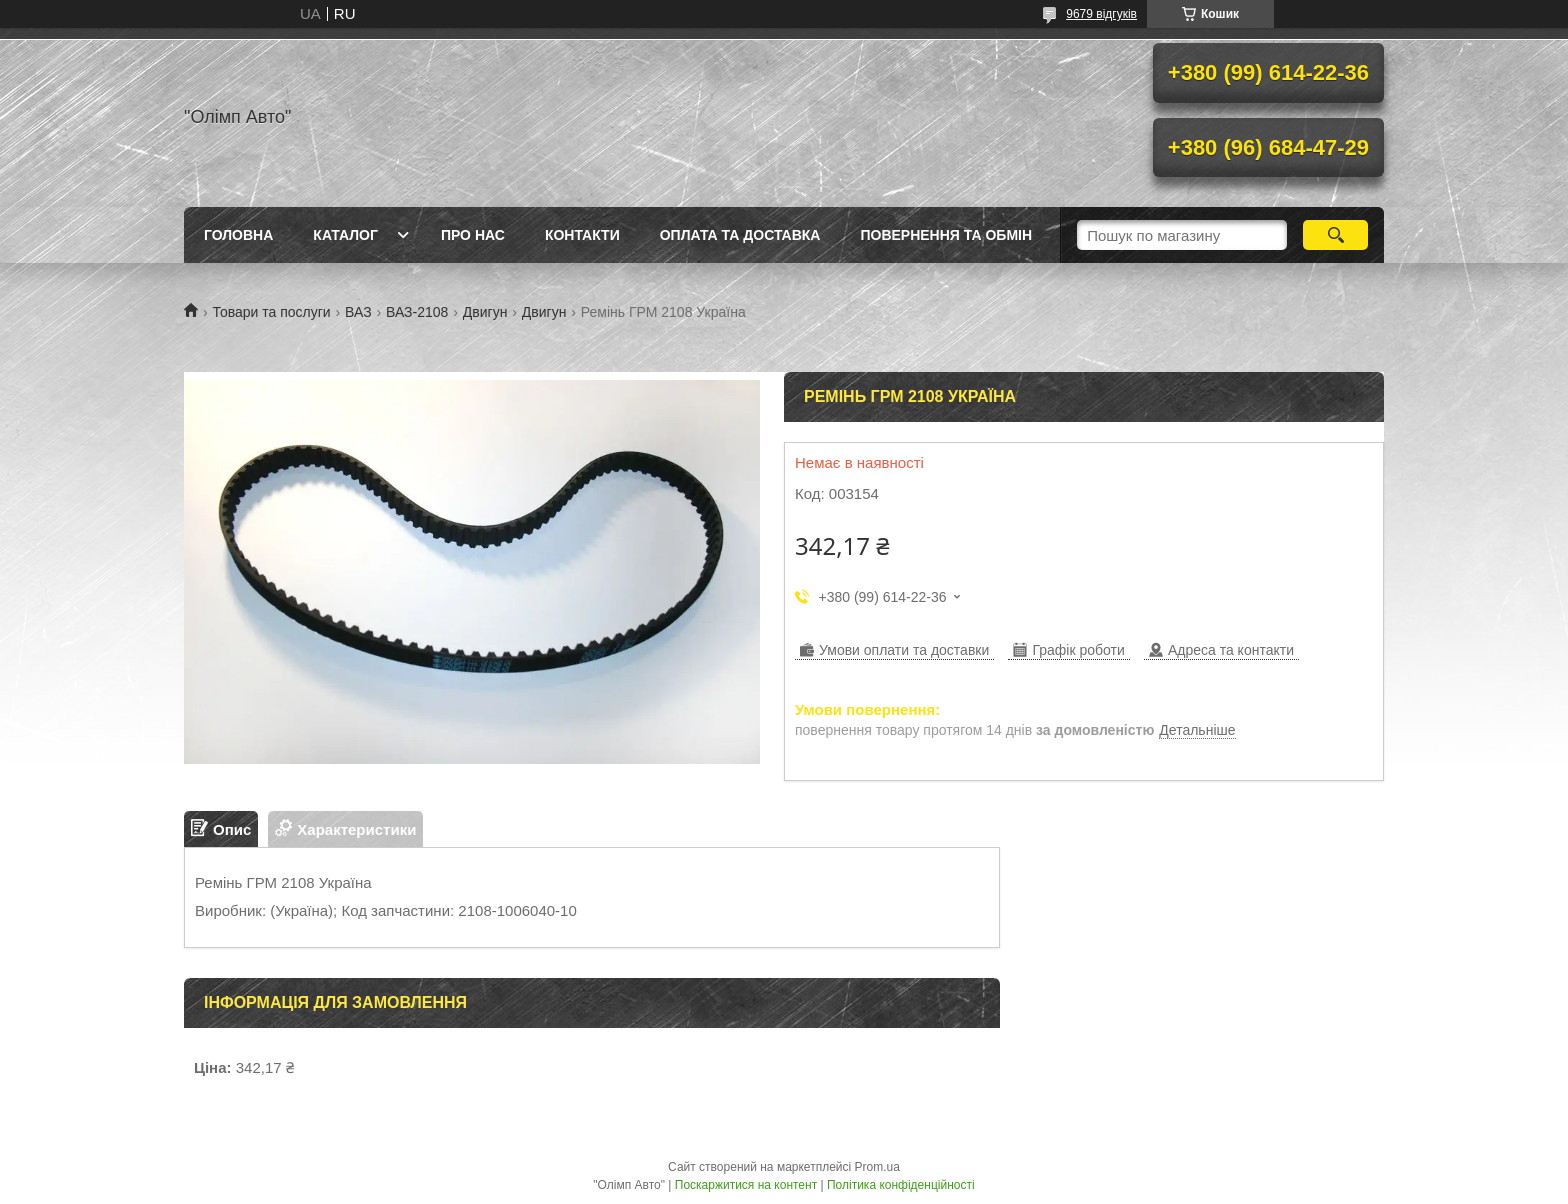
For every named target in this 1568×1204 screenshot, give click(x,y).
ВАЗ (358, 312)
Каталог (345, 235)
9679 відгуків (1101, 14)
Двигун (485, 312)
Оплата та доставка (740, 235)
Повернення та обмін (946, 235)
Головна (238, 235)
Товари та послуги (271, 312)
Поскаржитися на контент (746, 1185)
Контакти (582, 235)
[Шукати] (1335, 235)
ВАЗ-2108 (417, 312)
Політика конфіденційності (901, 1185)
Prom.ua (877, 1167)
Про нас (473, 235)
